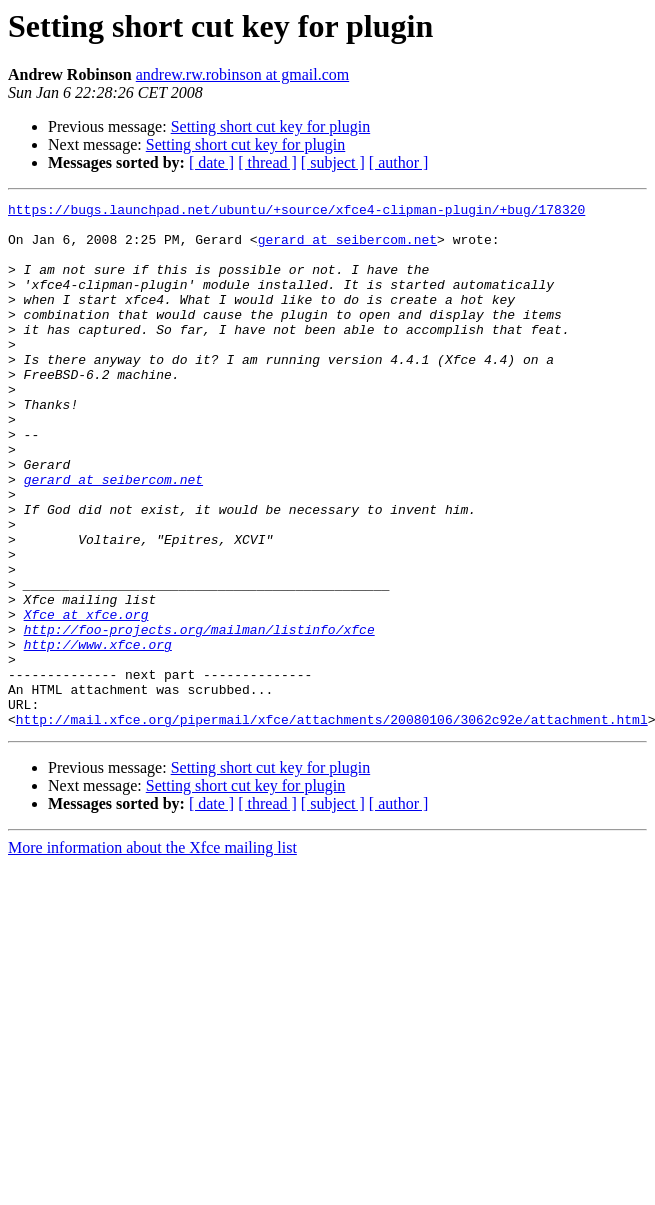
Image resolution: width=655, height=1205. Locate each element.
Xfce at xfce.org (86, 698)
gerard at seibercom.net (347, 248)
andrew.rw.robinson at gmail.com (242, 74)
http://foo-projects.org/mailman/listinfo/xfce (199, 716)
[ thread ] (267, 162)
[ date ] (211, 162)
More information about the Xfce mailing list (152, 952)
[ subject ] (333, 162)
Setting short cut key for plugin (271, 126)
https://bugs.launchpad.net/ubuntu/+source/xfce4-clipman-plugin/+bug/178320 (296, 212)
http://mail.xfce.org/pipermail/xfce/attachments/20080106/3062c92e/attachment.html (332, 824)
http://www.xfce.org (98, 734)
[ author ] (399, 162)
